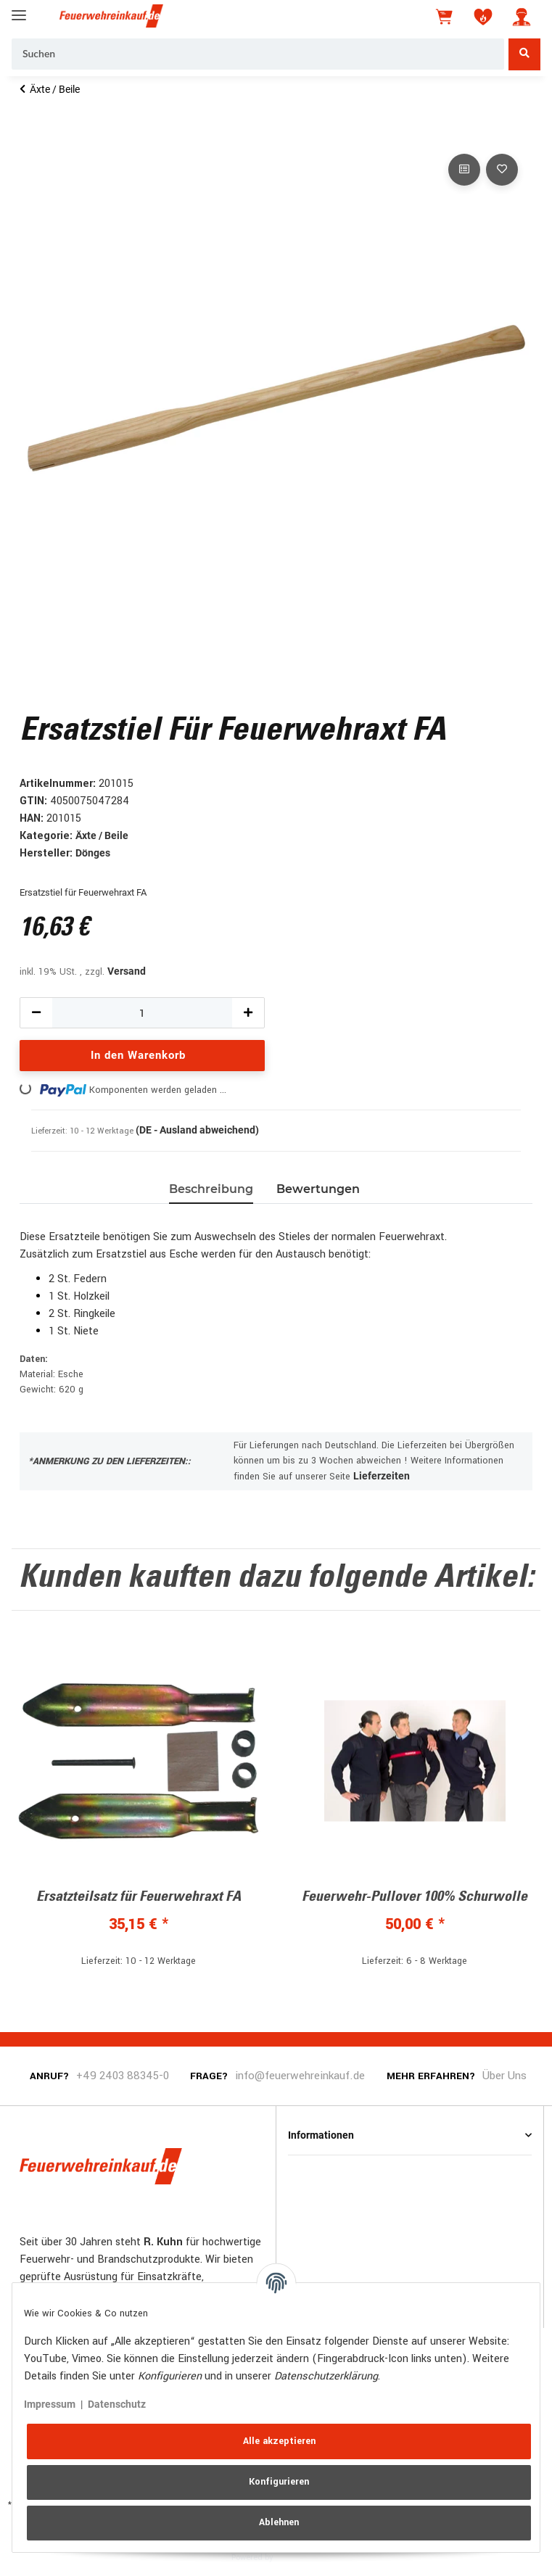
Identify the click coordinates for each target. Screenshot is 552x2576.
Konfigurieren (279, 2481)
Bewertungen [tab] (318, 1189)
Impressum (49, 2404)
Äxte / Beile (101, 835)
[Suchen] (258, 54)
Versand (126, 971)
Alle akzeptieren (279, 2441)
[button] (521, 16)
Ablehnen (279, 2522)
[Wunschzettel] (483, 16)
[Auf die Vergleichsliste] (464, 170)
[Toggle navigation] (19, 9)
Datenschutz (117, 2404)
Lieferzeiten (381, 1476)
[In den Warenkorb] (31, 134)
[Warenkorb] (445, 16)
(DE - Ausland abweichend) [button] (197, 1130)
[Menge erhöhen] (248, 1013)
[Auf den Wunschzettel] (502, 170)
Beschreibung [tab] (211, 1189)
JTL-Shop (298, 2556)
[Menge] (142, 1013)
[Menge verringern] (36, 1013)
